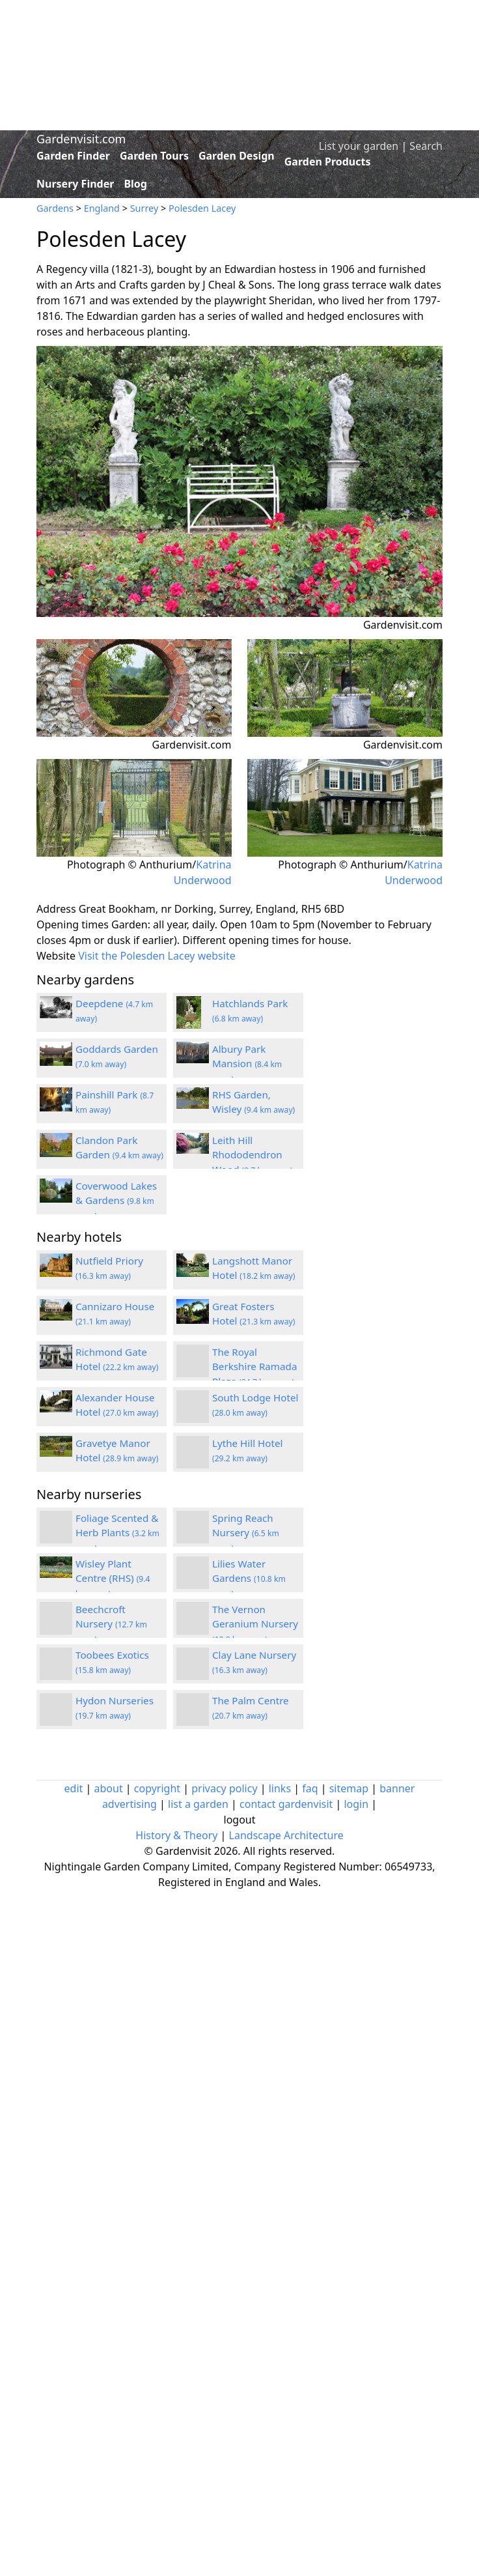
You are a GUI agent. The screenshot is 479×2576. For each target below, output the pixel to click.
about (108, 1788)
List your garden (358, 146)
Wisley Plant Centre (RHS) (112, 1578)
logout (240, 1819)
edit (73, 1788)
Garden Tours (154, 156)
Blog (135, 184)
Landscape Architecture (286, 1835)
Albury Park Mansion (247, 1063)
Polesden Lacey (202, 208)
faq (310, 1788)
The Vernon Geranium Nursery (255, 1624)
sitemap (348, 1788)
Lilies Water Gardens (249, 1578)
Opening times (72, 924)
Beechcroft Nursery (111, 1624)
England (102, 208)
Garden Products (327, 161)
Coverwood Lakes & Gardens (116, 1200)
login (356, 1804)
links (280, 1788)
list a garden (198, 1804)
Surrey (144, 208)
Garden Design (236, 156)
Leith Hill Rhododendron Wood (252, 1155)
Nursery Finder (75, 184)
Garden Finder (73, 156)
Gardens (55, 208)
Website (55, 956)
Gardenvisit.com (81, 139)
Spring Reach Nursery (245, 1532)
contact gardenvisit (286, 1804)
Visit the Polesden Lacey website (157, 956)
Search (426, 146)
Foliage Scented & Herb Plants (117, 1532)
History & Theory (176, 1835)
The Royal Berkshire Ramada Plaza (254, 1366)
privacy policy (224, 1788)
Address (56, 909)
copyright (157, 1788)
